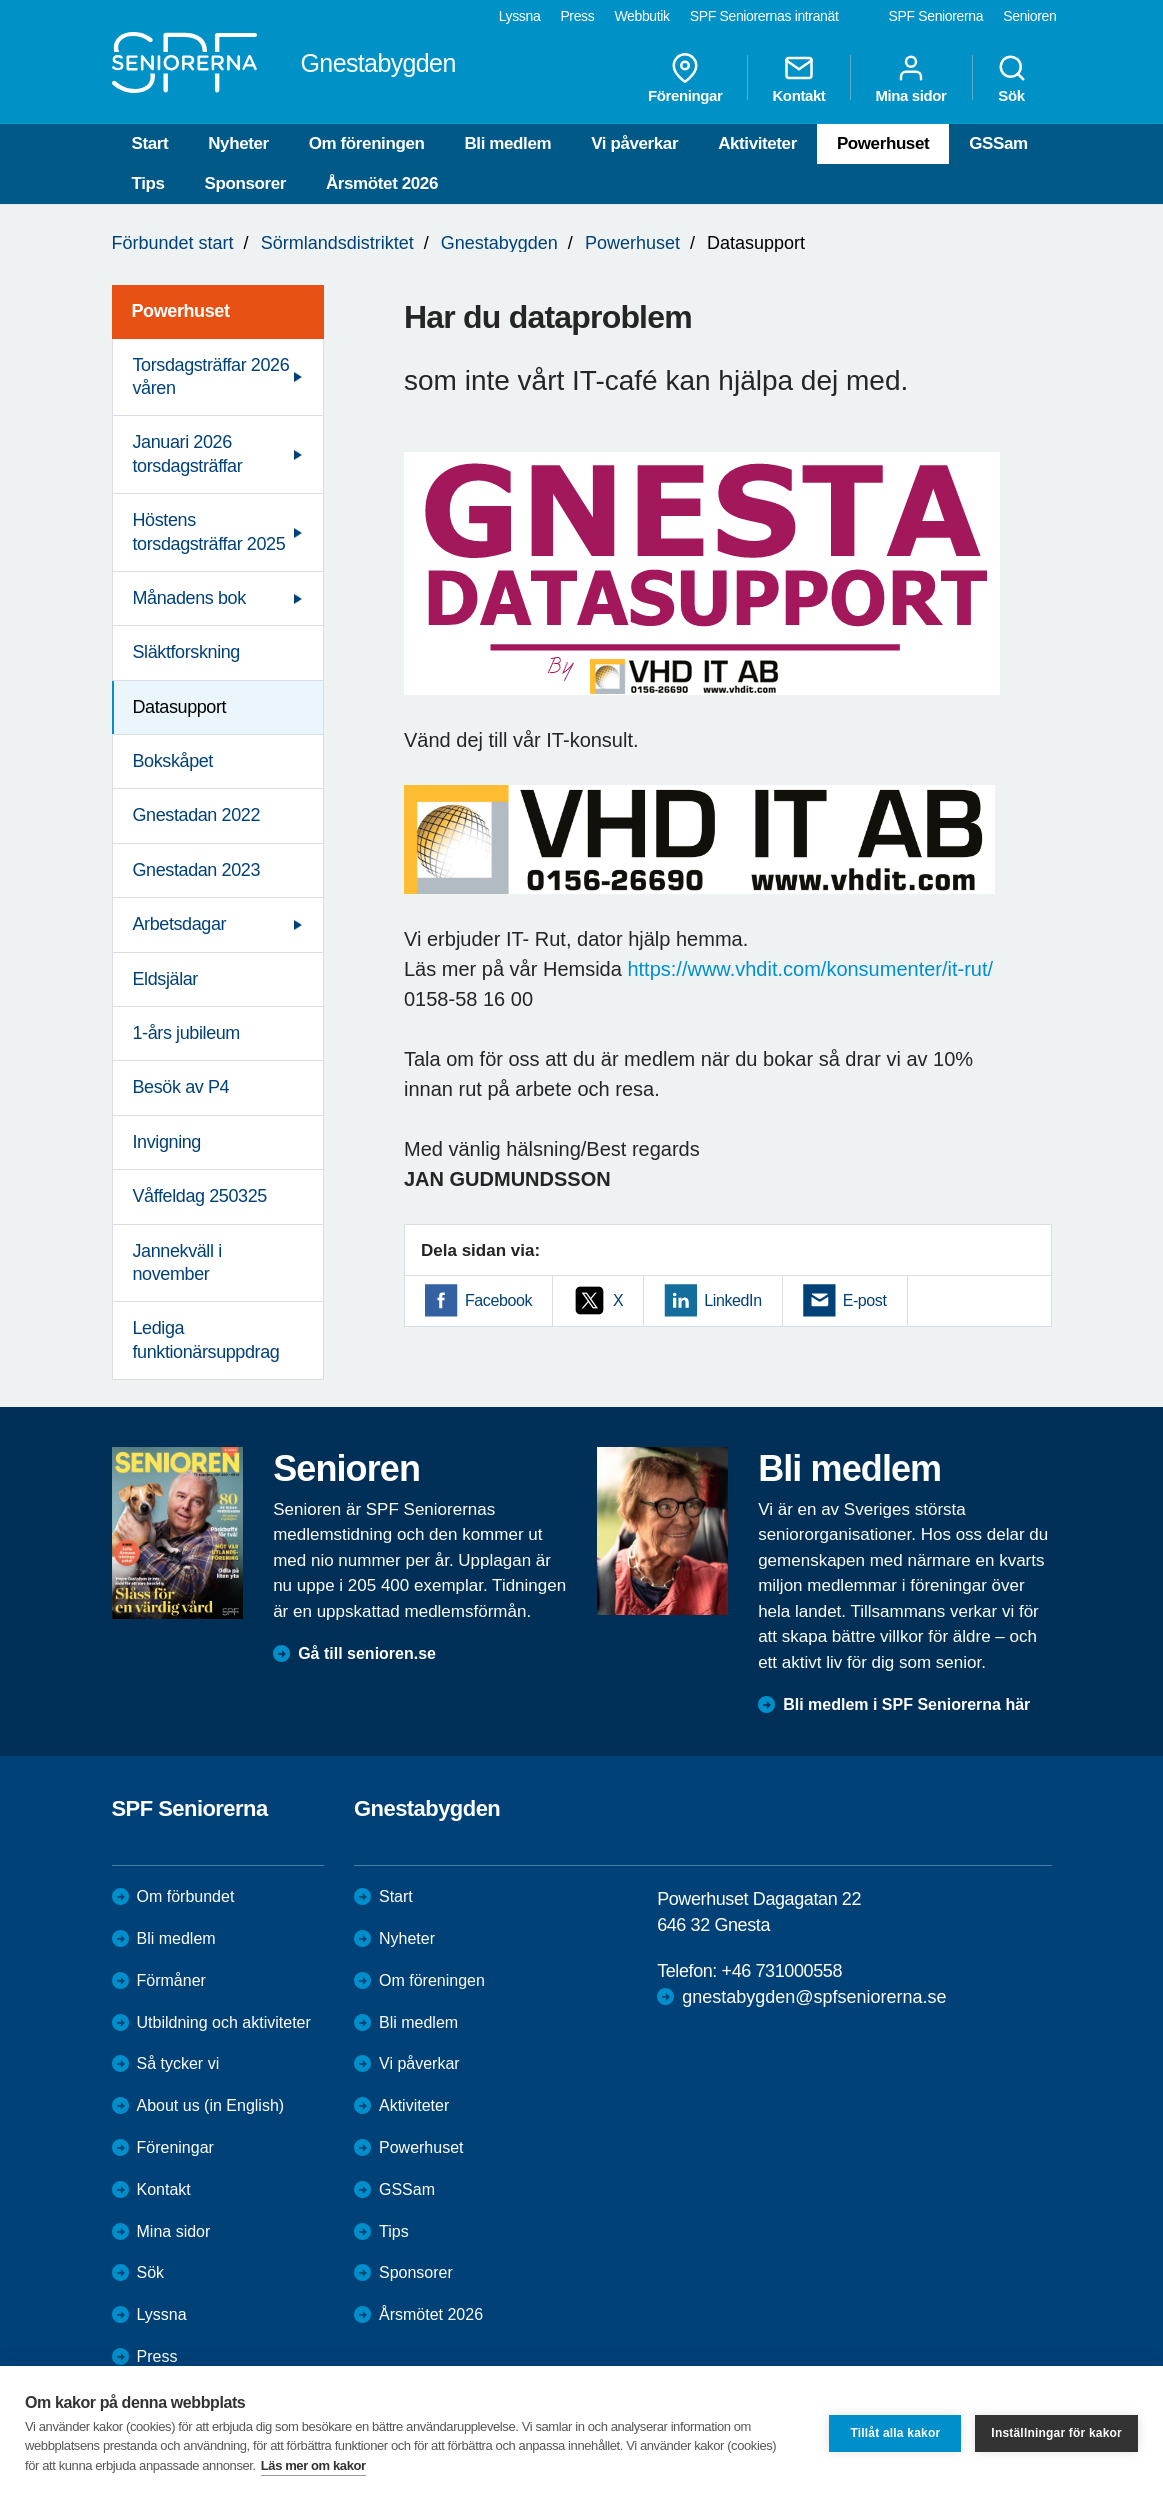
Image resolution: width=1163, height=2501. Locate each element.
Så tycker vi (178, 2063)
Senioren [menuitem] (1029, 16)
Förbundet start (173, 243)
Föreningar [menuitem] (685, 78)
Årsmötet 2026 (382, 183)
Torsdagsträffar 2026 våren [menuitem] (211, 376)
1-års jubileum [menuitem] (186, 1033)
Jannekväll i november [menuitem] (177, 1262)
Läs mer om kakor (313, 2465)
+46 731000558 (782, 1971)
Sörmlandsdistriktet (337, 243)
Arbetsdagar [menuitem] (180, 924)
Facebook (498, 1300)
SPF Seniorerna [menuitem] (936, 16)
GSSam (998, 143)
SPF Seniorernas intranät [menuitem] (764, 16)
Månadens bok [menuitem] (189, 598)
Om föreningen (367, 143)
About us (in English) (211, 2105)
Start (150, 143)
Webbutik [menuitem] (641, 16)
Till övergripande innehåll (0, 0)
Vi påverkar (634, 143)
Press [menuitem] (577, 16)
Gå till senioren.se (367, 1653)
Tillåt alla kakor (895, 2433)
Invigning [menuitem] (167, 1142)
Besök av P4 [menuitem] (181, 1087)
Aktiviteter (757, 143)
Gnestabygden (499, 243)
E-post (865, 1300)
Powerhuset (883, 143)
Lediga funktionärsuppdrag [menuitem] (206, 1339)
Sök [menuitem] (1012, 78)
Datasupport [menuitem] (180, 707)
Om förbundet (186, 1896)
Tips (148, 183)
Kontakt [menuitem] (798, 78)
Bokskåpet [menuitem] (173, 761)
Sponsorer (245, 183)
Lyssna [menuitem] (520, 16)
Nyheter (238, 143)
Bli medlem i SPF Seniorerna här (906, 1704)
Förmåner (171, 1980)
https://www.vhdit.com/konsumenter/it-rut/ (810, 969)
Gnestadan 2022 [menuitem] (197, 815)
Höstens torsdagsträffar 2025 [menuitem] (209, 531)
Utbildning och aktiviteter (224, 2022)
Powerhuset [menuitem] (181, 311)
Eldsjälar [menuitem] (165, 979)
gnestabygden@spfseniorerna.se (814, 1997)
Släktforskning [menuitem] (186, 652)
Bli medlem (507, 143)
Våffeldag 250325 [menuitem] (200, 1196)
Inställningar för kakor (1056, 2433)
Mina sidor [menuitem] (910, 78)
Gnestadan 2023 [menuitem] (197, 870)
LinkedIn (732, 1300)
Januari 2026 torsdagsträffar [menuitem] (188, 453)
